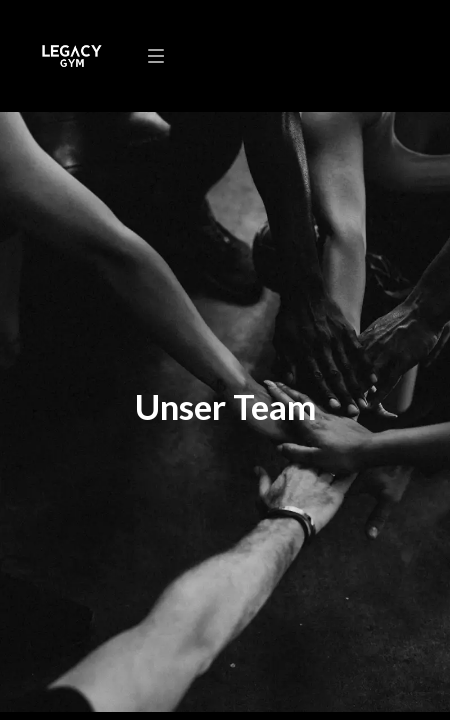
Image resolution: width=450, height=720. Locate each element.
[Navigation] (156, 56)
